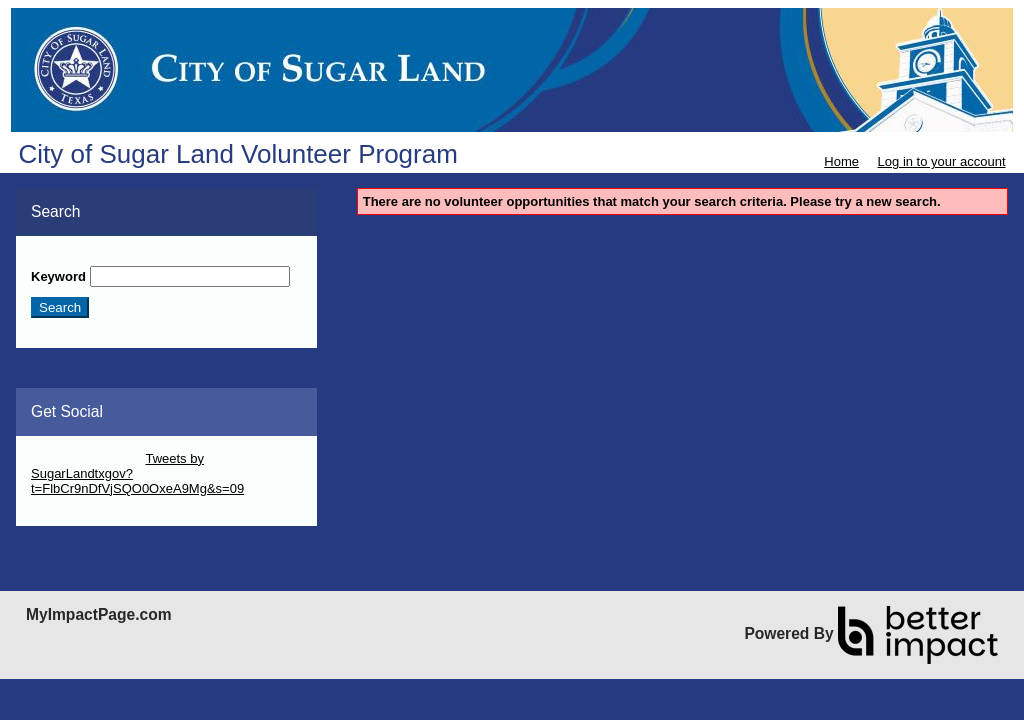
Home (841, 161)
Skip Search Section (89, 258)
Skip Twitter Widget (86, 458)
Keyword (58, 276)
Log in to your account (942, 161)
